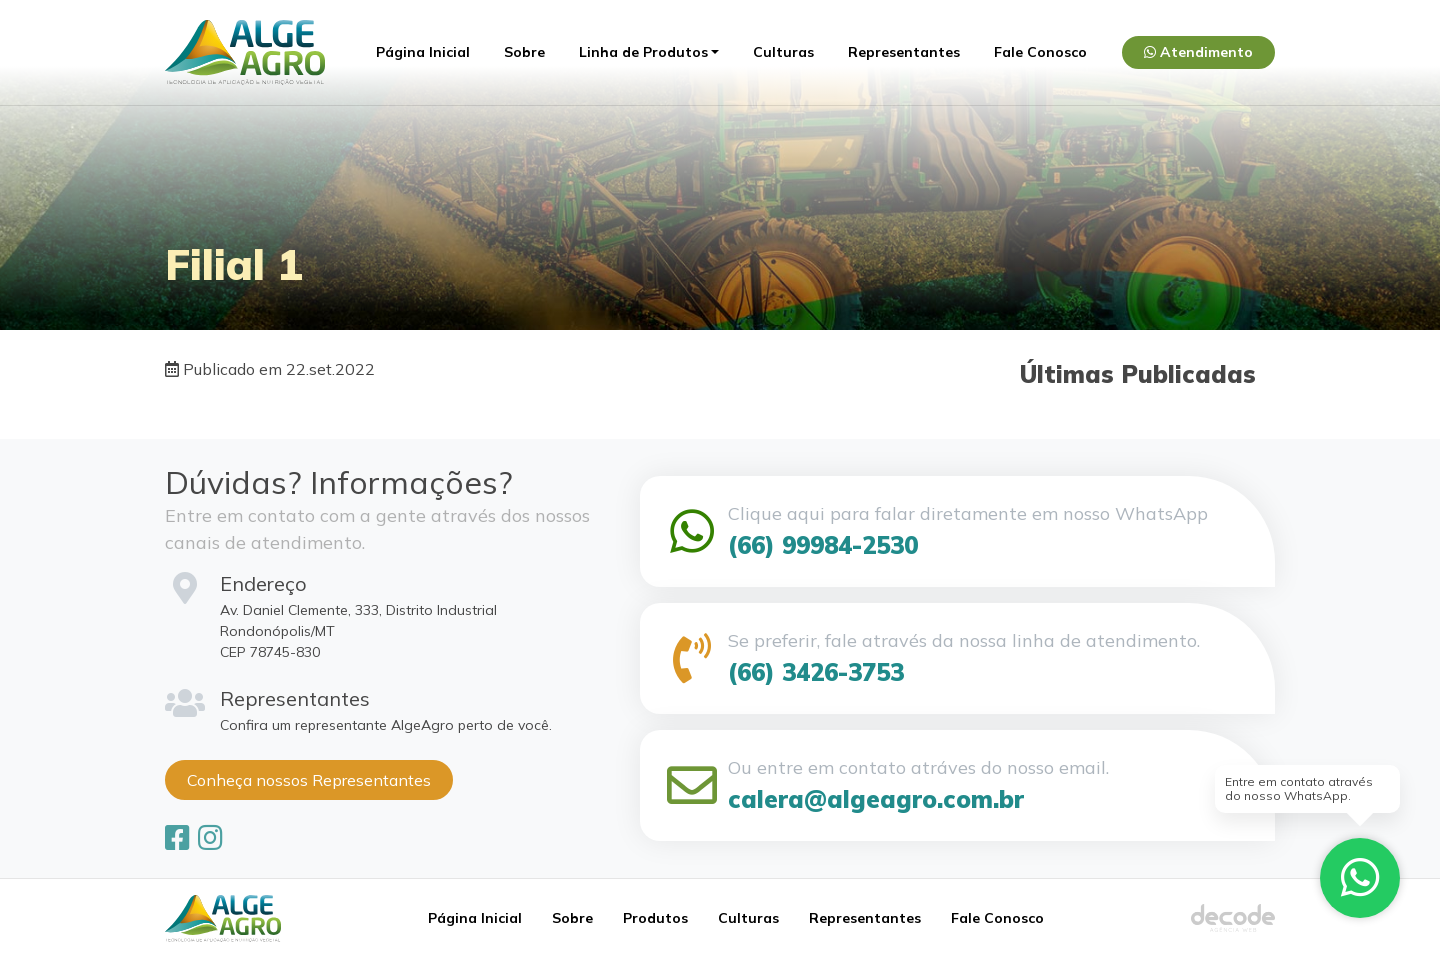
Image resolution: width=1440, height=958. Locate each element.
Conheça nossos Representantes (309, 780)
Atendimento (1198, 52)
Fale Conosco (1040, 52)
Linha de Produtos (643, 52)
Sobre (524, 52)
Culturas (783, 52)
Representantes (904, 52)
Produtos (655, 918)
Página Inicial (423, 52)
